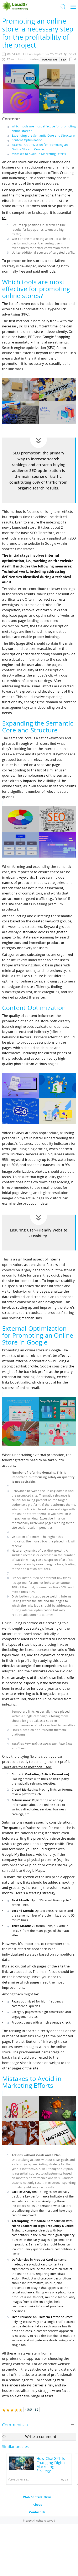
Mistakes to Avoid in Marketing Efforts (39, 154)
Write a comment (29, 2436)
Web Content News (37, 2497)
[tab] (39, 2425)
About (37, 2505)
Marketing (49, 59)
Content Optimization (27, 140)
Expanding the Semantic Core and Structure (43, 135)
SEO (63, 59)
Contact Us (37, 2512)
